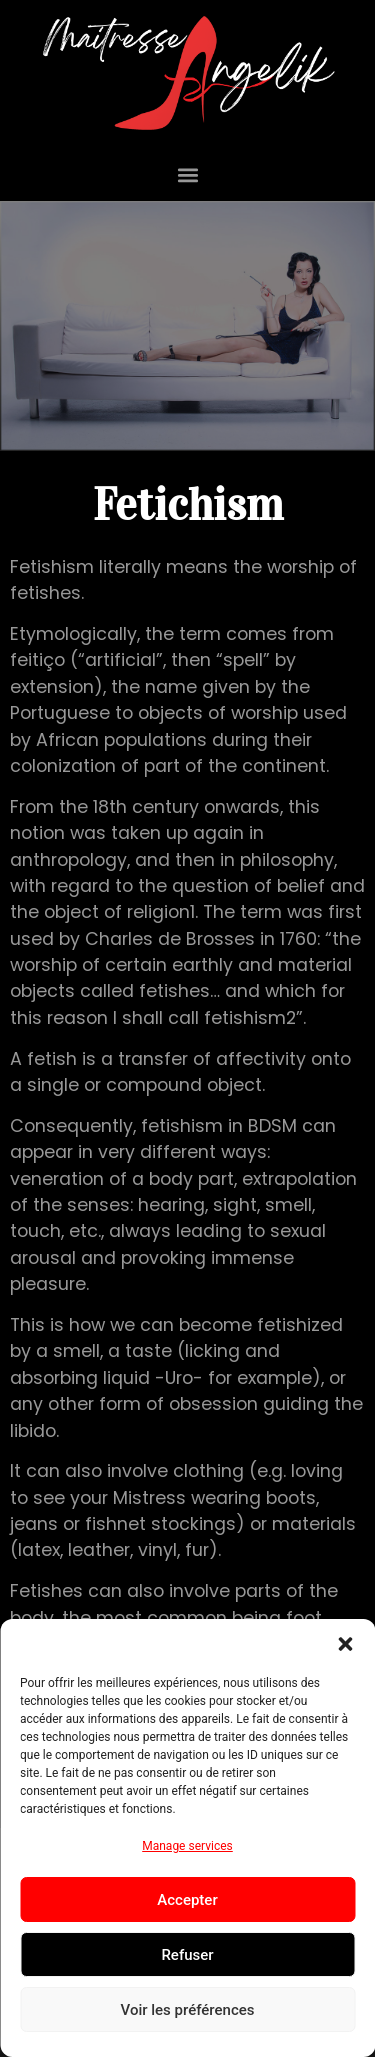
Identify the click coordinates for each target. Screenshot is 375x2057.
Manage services (187, 1846)
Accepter (187, 1900)
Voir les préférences (188, 2010)
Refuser (187, 1955)
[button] (345, 1644)
